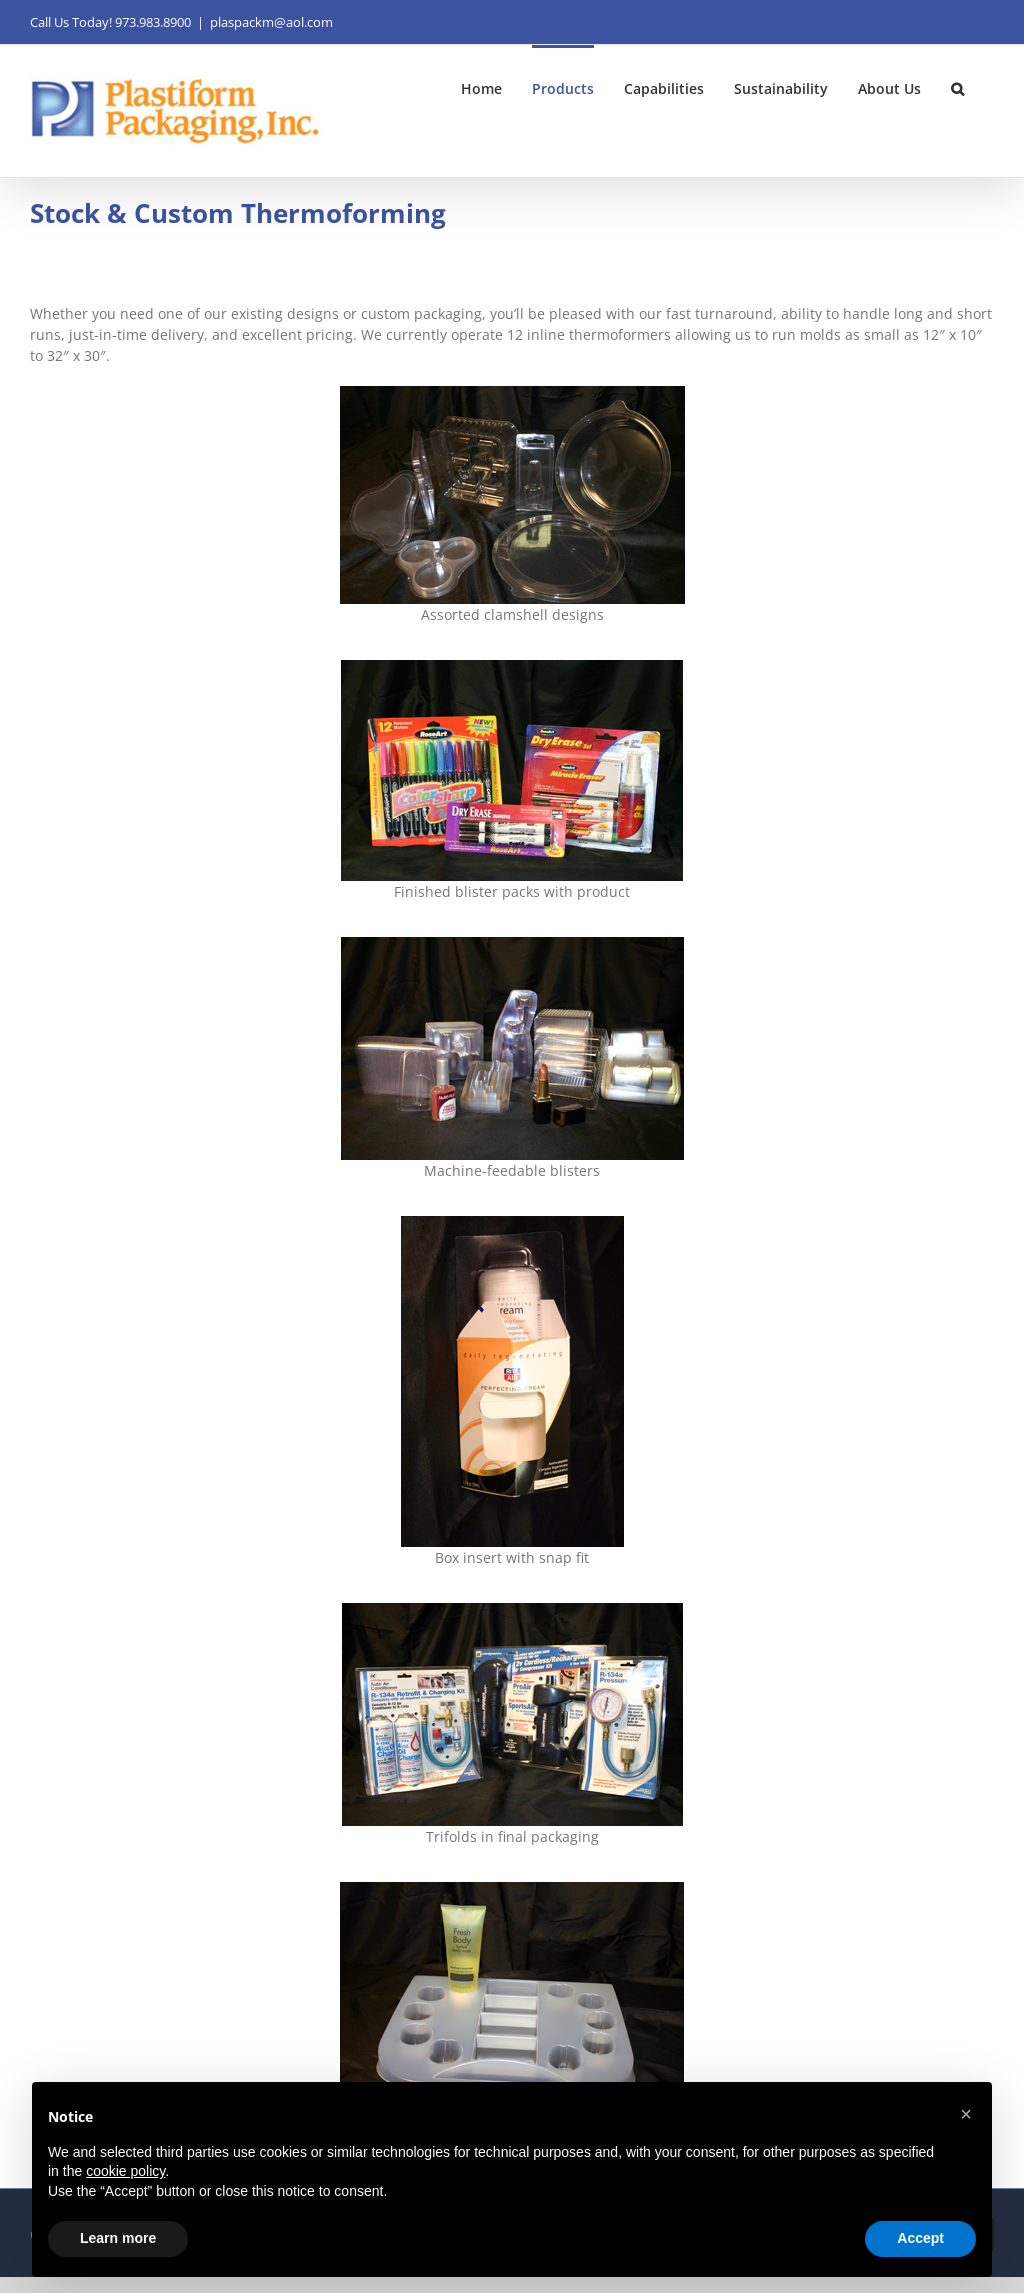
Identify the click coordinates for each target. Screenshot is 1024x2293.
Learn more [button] (118, 2238)
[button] (957, 87)
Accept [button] (920, 2238)
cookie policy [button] (125, 2171)
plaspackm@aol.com (271, 22)
